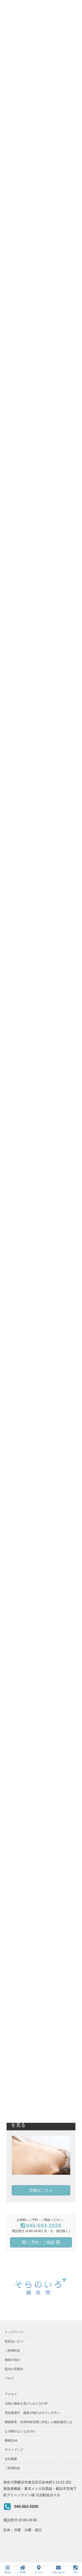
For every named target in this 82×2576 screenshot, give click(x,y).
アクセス (11, 2394)
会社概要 (11, 2459)
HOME (22, 2569)
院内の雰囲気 (14, 2369)
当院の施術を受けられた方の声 (26, 2403)
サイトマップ (14, 2449)
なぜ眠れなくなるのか (20, 2431)
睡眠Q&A (11, 2440)
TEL (75, 2569)
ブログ (9, 2378)
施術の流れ (12, 2359)
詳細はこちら (41, 2190)
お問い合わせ (58, 2569)
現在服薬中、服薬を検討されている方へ (32, 2412)
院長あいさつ (14, 2341)
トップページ (14, 2332)
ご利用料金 (12, 2350)
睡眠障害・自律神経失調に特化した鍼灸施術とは (38, 2422)
